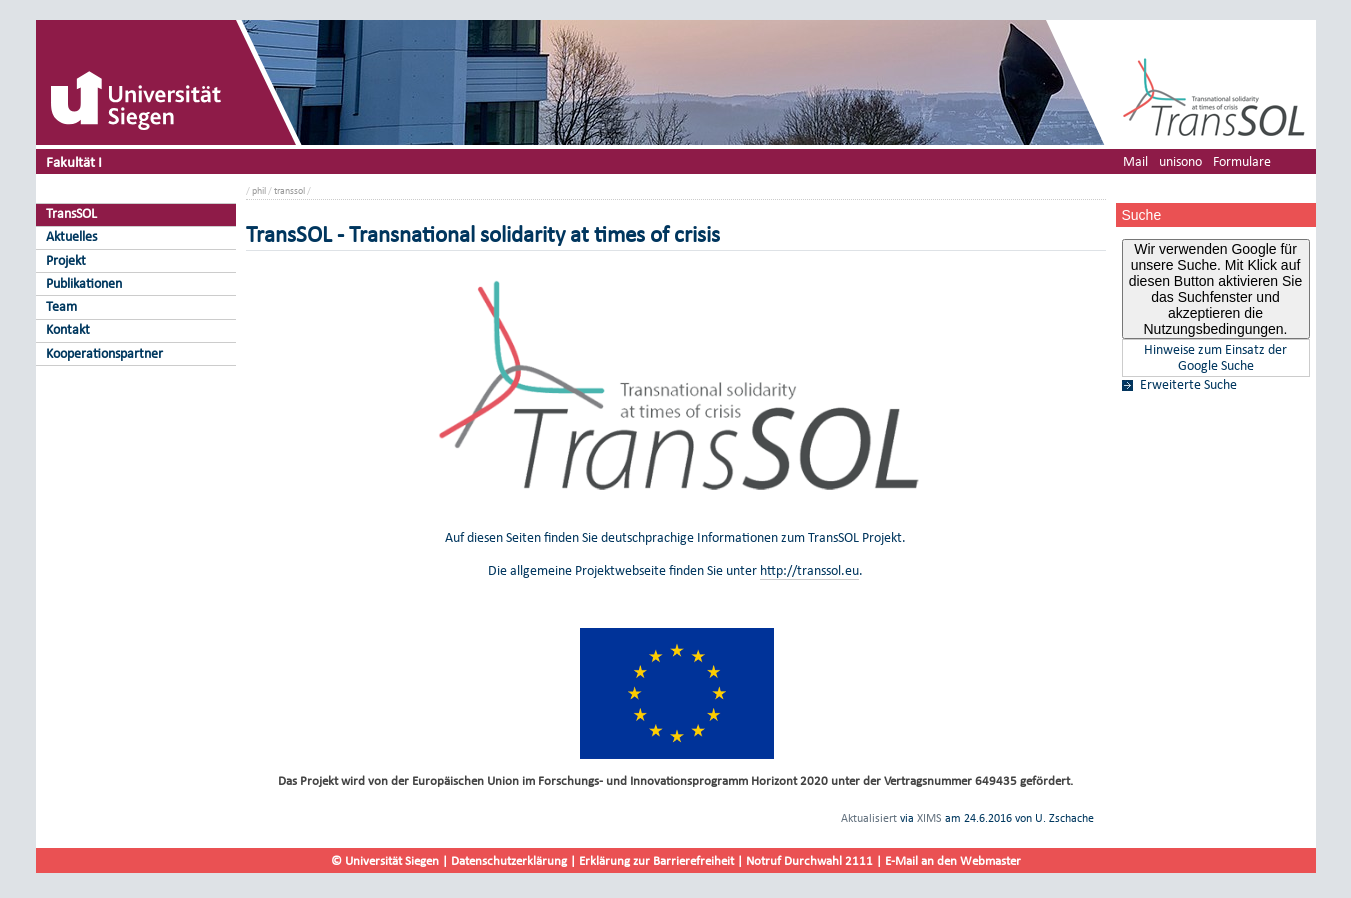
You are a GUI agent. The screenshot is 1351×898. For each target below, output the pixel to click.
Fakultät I (74, 161)
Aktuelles (71, 236)
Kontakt (68, 329)
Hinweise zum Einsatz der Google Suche (1215, 358)
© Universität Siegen (385, 860)
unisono (1180, 161)
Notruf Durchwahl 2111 (809, 860)
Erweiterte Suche (1188, 385)
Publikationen (84, 283)
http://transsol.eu (809, 570)
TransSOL (71, 213)
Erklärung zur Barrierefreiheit (656, 860)
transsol (289, 190)
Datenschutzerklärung (509, 860)
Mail (1135, 161)
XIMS (929, 818)
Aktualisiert (869, 818)
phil (259, 190)
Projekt (66, 260)
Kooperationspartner (104, 353)
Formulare (1242, 161)
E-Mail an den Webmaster (953, 860)
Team (61, 306)
